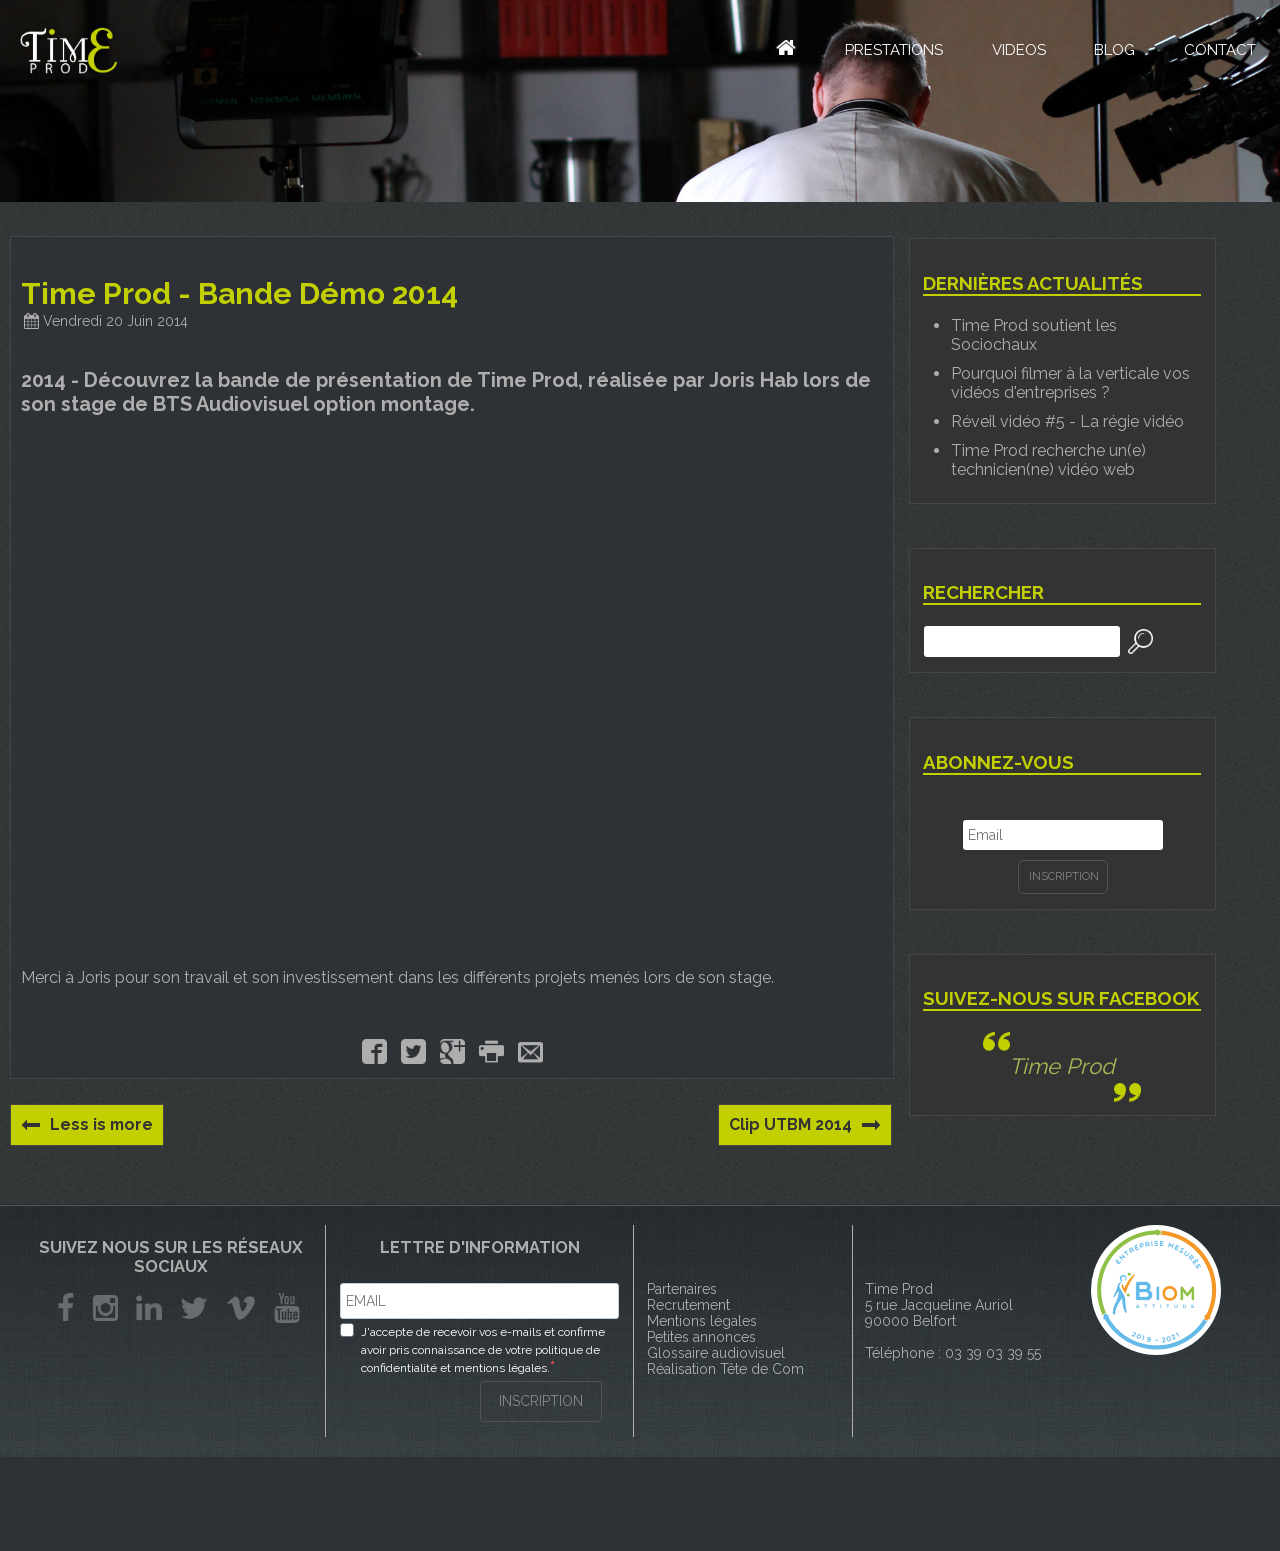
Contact (1219, 52)
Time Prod (1062, 1066)
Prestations (889, 52)
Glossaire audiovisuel (716, 1353)
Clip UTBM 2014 (805, 1125)
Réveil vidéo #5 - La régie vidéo (1067, 421)
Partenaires (682, 1289)
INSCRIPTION (541, 1401)
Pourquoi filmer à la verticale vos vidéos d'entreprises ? (1070, 383)
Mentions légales (702, 1321)
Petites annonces (701, 1337)
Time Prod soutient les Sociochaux (1034, 335)
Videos (1015, 52)
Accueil (770, 49)
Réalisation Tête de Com (725, 1369)
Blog (1112, 52)
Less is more (88, 1125)
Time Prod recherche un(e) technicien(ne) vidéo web (1048, 460)
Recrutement (688, 1305)
